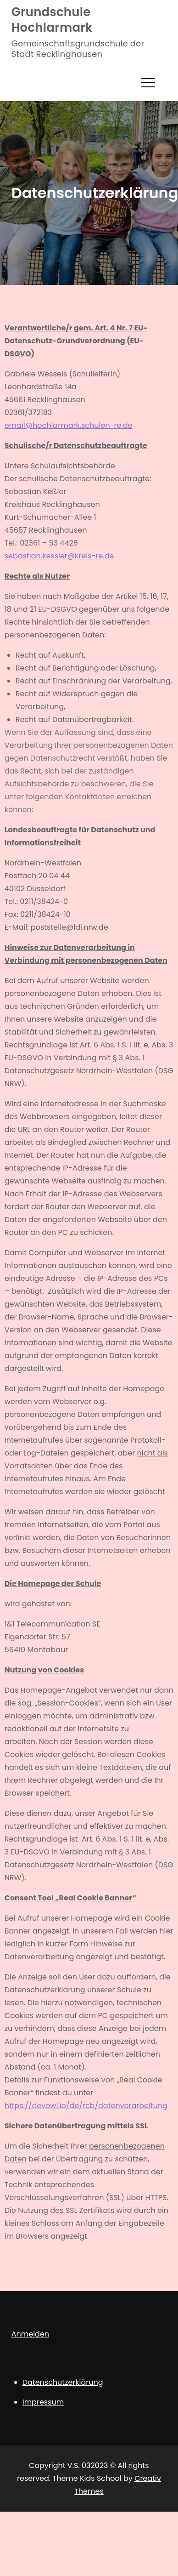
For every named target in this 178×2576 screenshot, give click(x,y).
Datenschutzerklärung (62, 2382)
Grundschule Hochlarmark (52, 20)
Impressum (43, 2402)
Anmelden (30, 2334)
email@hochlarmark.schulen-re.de (69, 425)
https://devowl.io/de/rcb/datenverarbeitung (86, 2105)
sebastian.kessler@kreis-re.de (59, 556)
